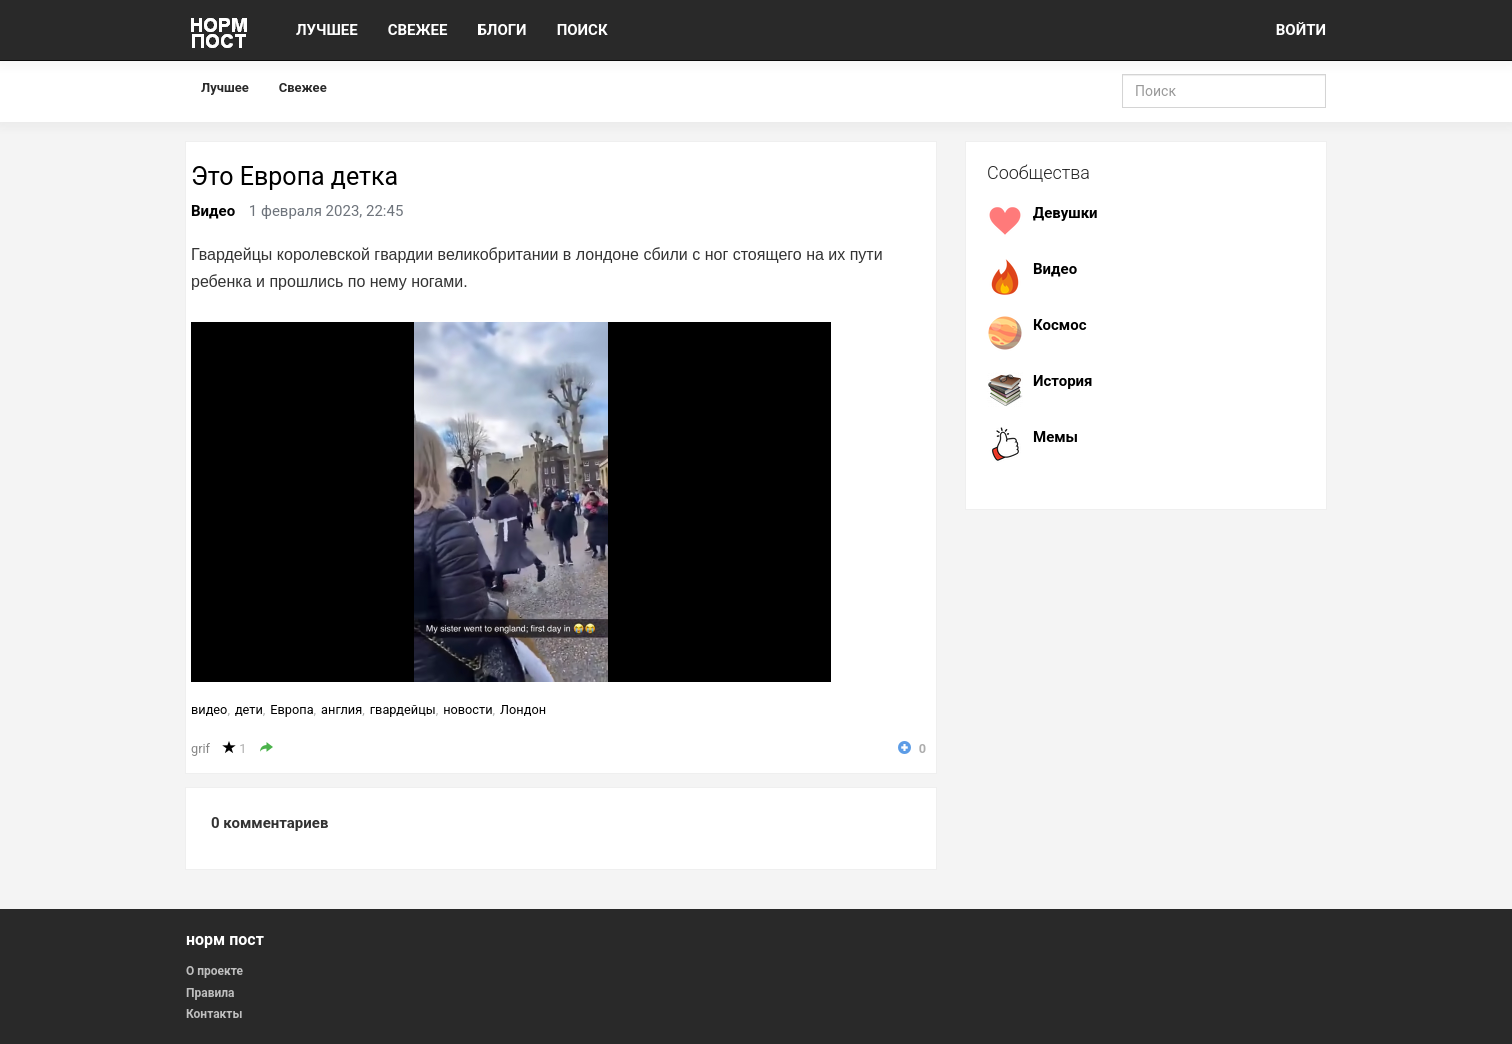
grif (200, 748)
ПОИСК (582, 30)
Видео (213, 211)
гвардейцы (403, 709)
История (1063, 381)
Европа (291, 709)
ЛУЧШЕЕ (327, 30)
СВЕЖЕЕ (418, 30)
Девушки (1065, 213)
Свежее (303, 87)
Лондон (523, 709)
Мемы (1055, 437)
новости (467, 709)
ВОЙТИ (1301, 30)
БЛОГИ (501, 30)
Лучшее (225, 87)
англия (341, 709)
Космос (1059, 325)
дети (249, 709)
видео (209, 709)
